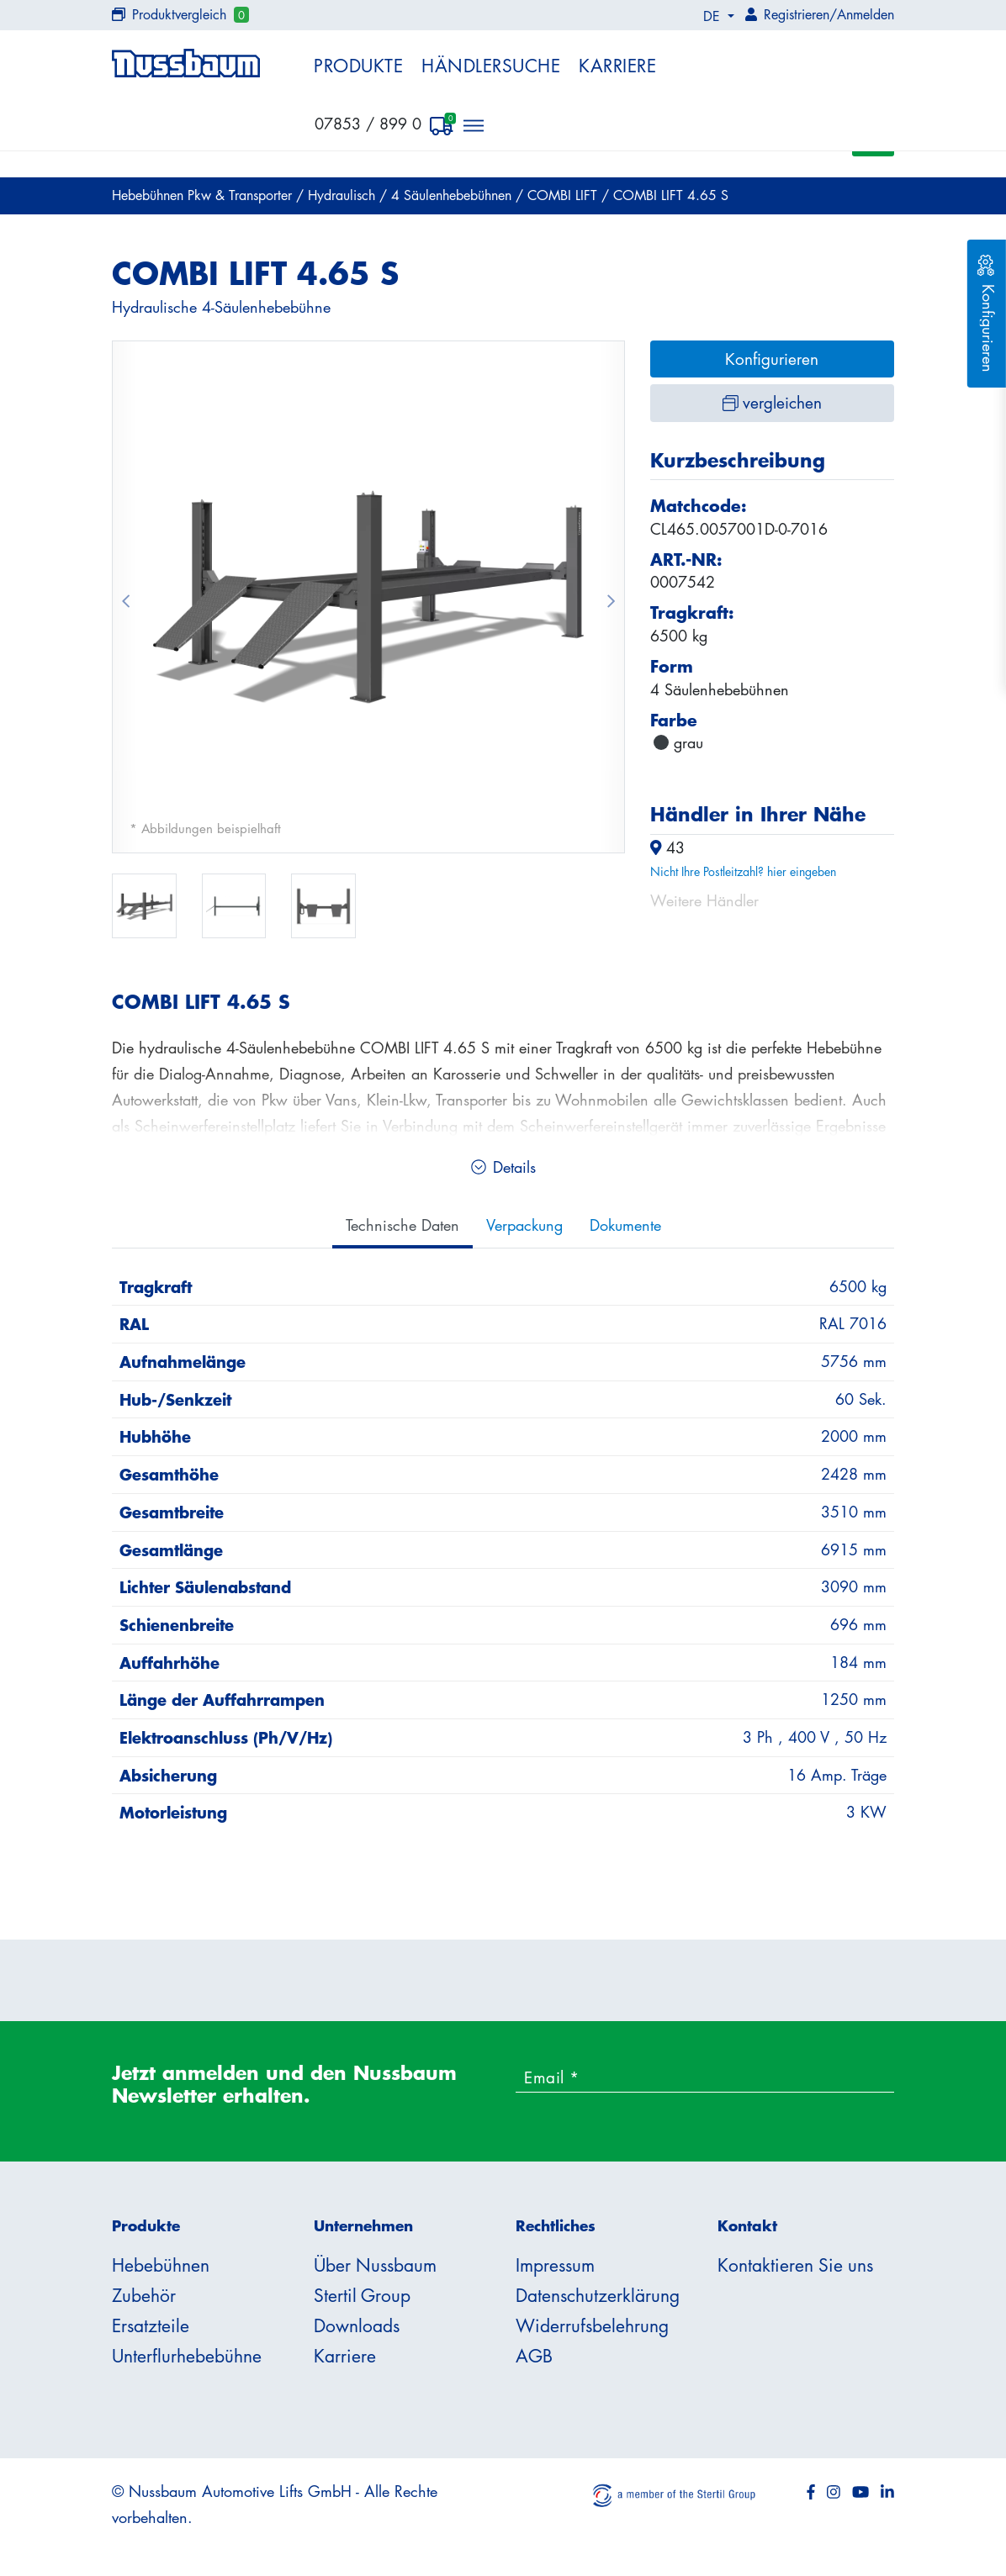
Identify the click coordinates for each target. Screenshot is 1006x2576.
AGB (534, 2361)
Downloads (357, 2330)
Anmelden (865, 14)
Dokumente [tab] (625, 1229)
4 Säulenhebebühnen (453, 200)
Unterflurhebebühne (187, 2361)
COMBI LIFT (564, 200)
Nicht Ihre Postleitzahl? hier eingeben (743, 876)
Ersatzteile (150, 2330)
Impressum (555, 2270)
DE (713, 16)
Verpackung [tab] (524, 1229)
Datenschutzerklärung (598, 2300)
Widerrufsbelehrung (592, 2330)
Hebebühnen (160, 2270)
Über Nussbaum (375, 2270)
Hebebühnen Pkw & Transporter (204, 200)
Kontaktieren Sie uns (795, 2270)
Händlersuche (490, 65)
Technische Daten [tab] (402, 1229)
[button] (125, 602)
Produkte (358, 65)
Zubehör (144, 2300)
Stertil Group (362, 2300)
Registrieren (796, 14)
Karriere (617, 65)
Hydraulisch (343, 200)
